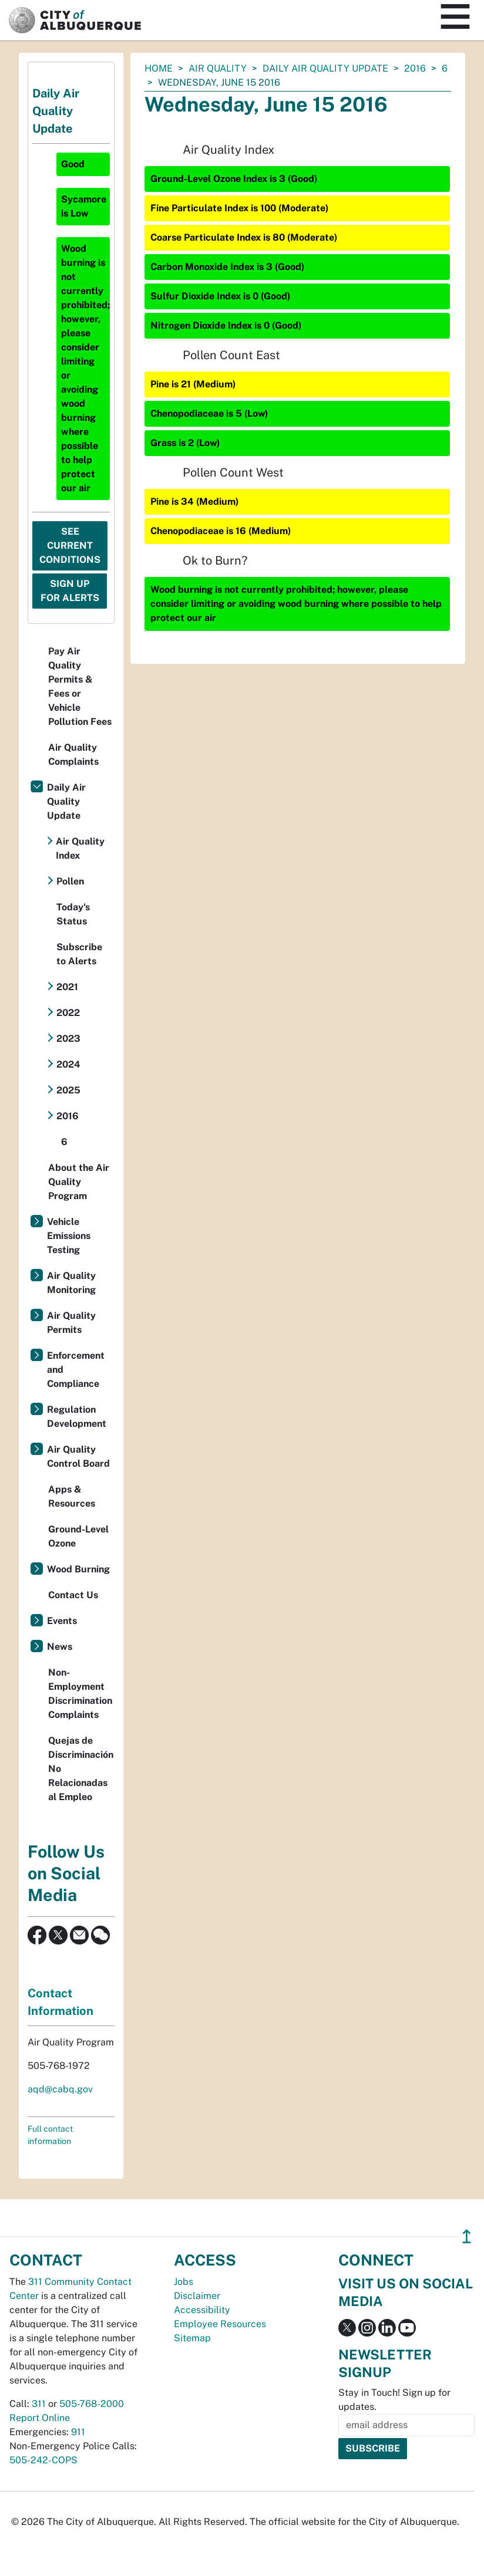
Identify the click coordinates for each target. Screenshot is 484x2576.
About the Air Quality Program (78, 1181)
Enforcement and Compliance (76, 1369)
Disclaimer (197, 2295)
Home (158, 68)
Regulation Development (76, 1416)
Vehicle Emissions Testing (68, 1235)
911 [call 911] (78, 2431)
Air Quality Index (80, 848)
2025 (68, 1090)
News (59, 1646)
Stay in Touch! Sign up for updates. (394, 2399)
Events (62, 1620)
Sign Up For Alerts (70, 590)
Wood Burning (78, 1569)
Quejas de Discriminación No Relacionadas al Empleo (80, 1768)
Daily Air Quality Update (325, 68)
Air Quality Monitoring (71, 1282)
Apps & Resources (71, 1496)
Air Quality (218, 68)
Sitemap (192, 2338)
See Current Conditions (69, 545)
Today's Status (73, 914)
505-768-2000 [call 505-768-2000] (91, 2403)
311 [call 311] (39, 2403)
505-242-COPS (43, 2460)
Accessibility (202, 2309)
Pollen (70, 881)
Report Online (39, 2417)
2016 (415, 68)
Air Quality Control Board (78, 1456)
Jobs (183, 2281)
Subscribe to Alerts (79, 954)
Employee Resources (220, 2323)
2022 (68, 1012)
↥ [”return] (467, 2236)
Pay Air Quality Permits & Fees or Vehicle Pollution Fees (80, 686)
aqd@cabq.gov (60, 2089)
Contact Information (60, 2002)
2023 (68, 1038)
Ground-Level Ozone (78, 1536)
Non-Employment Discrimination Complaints (80, 1693)
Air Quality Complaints (73, 754)
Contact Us (73, 1595)
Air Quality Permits (71, 1322)
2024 (68, 1064)
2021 (67, 986)
